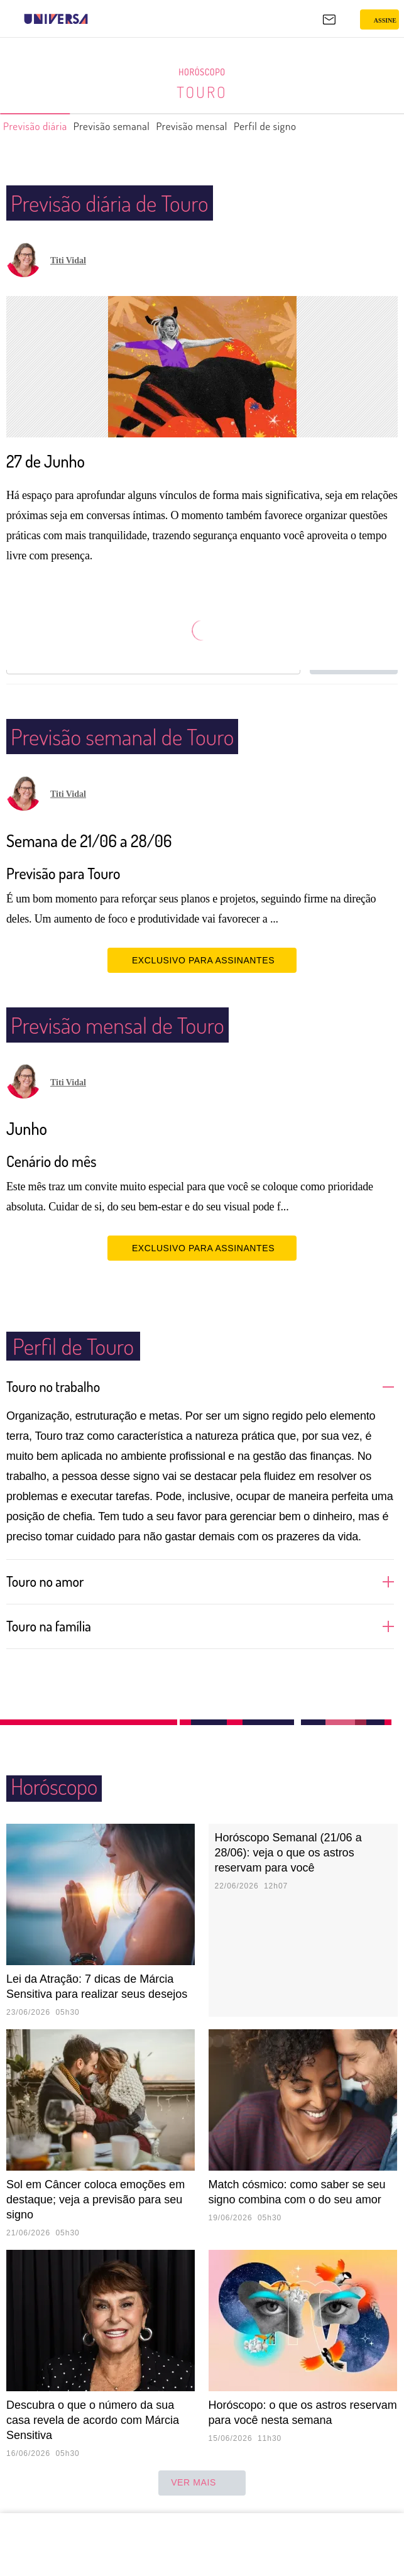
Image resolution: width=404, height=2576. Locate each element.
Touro (202, 92)
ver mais (202, 2483)
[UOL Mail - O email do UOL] (329, 19)
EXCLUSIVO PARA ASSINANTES (202, 959)
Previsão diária (41, 126)
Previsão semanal (131, 126)
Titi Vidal (68, 260)
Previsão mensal (225, 126)
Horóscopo (202, 72)
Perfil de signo (310, 126)
